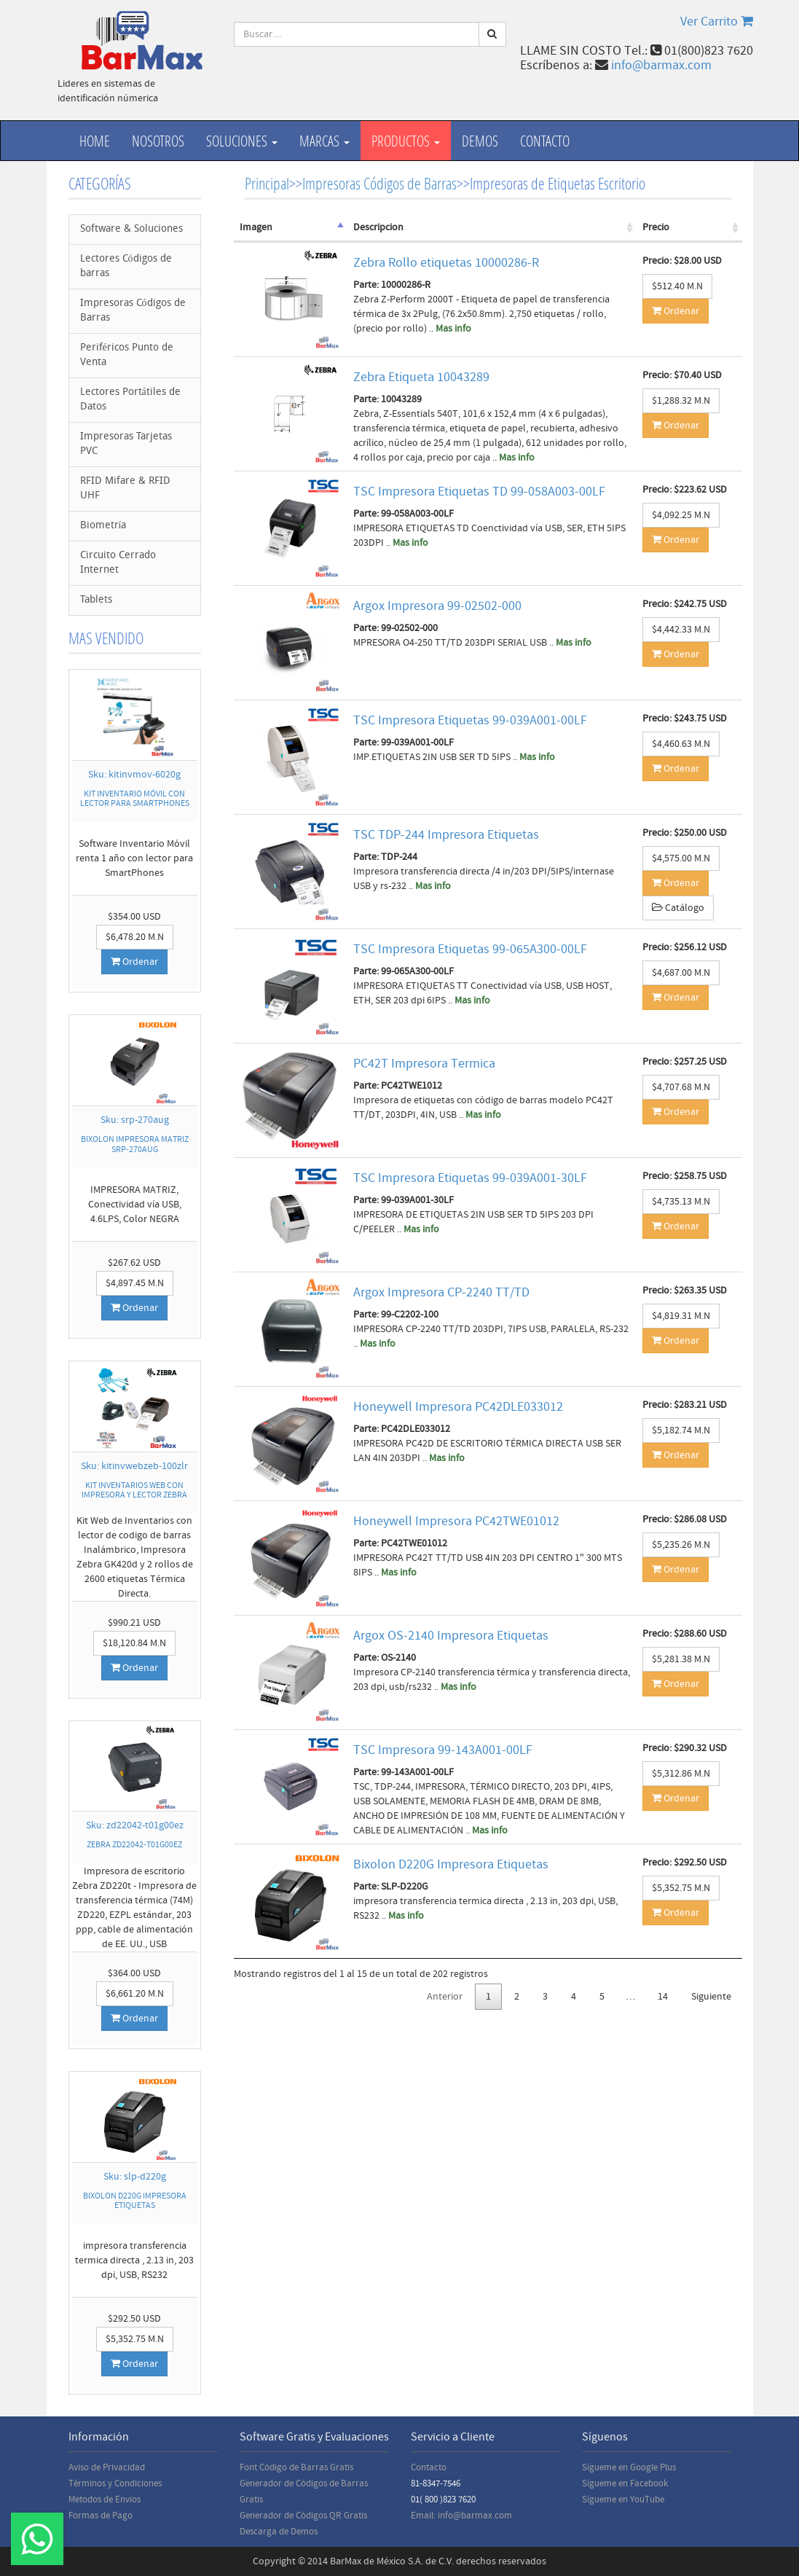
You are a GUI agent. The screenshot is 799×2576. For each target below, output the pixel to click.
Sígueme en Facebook (625, 2483)
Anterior (445, 1996)
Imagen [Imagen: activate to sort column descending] (256, 227)
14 (663, 1996)
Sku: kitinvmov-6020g (134, 774)
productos (405, 140)
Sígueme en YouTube (623, 2499)
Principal (267, 183)
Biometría (103, 525)
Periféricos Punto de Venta (126, 355)
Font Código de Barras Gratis (296, 2467)
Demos (480, 140)
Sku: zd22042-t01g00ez (135, 1825)
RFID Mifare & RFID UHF (125, 488)
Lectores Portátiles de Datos (130, 399)
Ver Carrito (716, 21)
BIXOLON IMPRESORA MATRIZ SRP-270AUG (135, 1144)
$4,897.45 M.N (135, 1283)
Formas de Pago (100, 2515)
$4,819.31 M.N (681, 1316)
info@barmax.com (661, 65)
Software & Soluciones (131, 229)
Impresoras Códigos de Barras (133, 311)
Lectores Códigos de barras (126, 266)
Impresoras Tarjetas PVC (126, 444)
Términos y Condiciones (115, 2483)
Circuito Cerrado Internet (118, 563)
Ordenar (134, 961)
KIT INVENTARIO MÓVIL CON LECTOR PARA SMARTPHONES (134, 798)
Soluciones (242, 140)
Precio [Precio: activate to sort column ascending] (655, 227)
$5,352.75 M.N (135, 2339)
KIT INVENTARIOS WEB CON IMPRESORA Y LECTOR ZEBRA (134, 1490)
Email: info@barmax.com (461, 2515)
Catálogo (678, 908)
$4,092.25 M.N (681, 515)
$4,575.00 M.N (681, 858)
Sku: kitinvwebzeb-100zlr (134, 1466)
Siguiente (711, 1996)
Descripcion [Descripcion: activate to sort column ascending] (378, 227)
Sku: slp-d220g (134, 2176)
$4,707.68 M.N (681, 1087)
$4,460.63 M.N (681, 744)
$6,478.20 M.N (135, 937)
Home (94, 140)
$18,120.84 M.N (134, 1643)
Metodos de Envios (104, 2499)
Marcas (324, 140)
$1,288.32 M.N (681, 400)
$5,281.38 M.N (681, 1659)
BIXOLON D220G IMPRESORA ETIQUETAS (134, 2201)
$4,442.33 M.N (681, 629)
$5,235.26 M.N (681, 1544)
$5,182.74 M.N (681, 1430)
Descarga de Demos (279, 2531)
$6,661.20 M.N (135, 1993)
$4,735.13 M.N (681, 1201)
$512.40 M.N (677, 286)
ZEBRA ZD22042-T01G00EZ (134, 1844)
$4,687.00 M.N (681, 972)
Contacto (545, 140)
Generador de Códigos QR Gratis (303, 2515)
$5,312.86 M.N (681, 1773)
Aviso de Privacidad (106, 2467)
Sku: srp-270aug (135, 1120)
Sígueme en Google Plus (629, 2467)
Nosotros (158, 140)
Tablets (96, 600)
